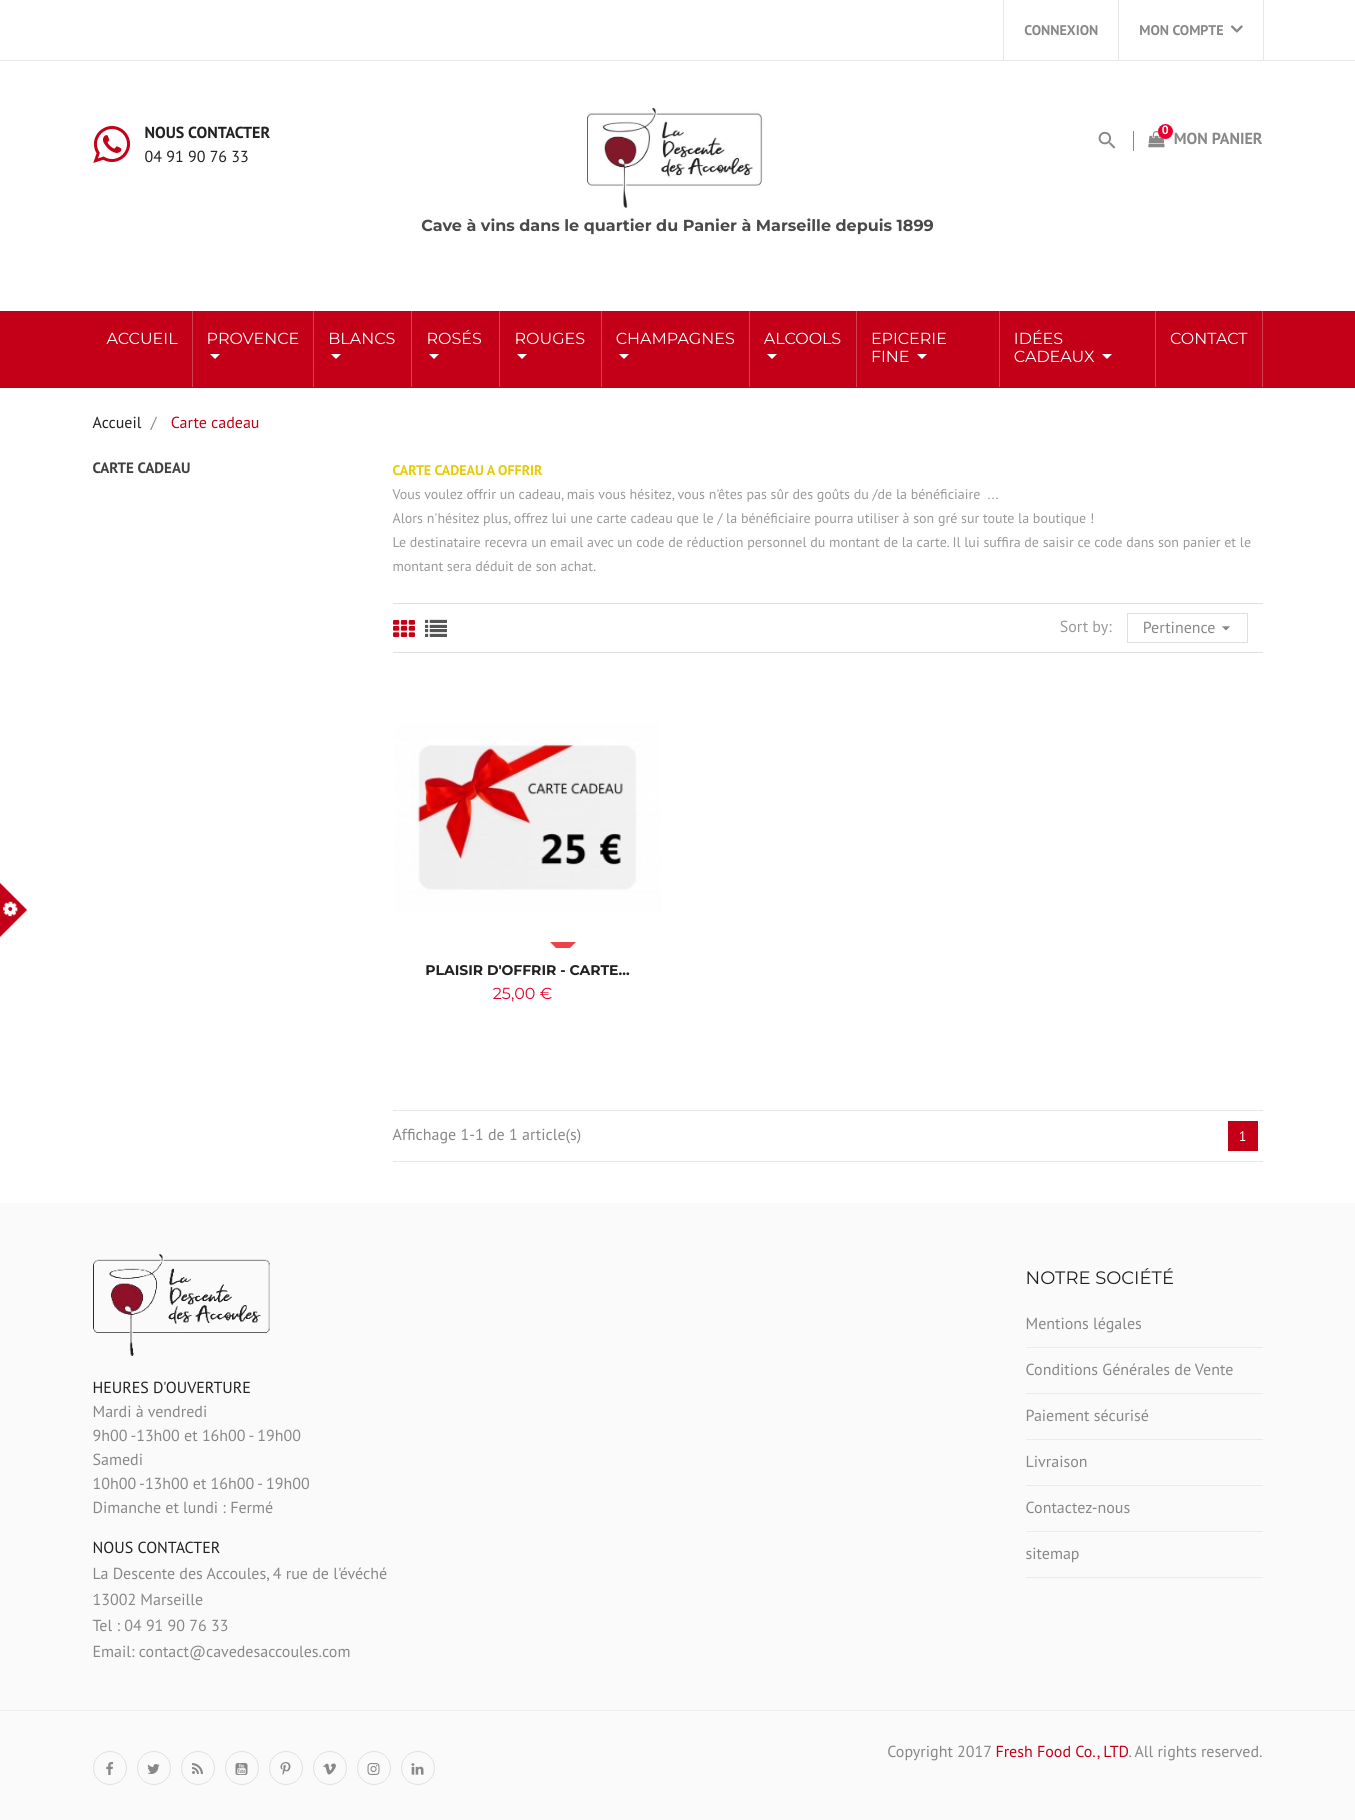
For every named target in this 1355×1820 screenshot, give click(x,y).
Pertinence (1189, 626)
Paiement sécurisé (1087, 1416)
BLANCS (361, 339)
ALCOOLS (802, 339)
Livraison (1057, 1462)
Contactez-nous (1078, 1508)
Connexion (1061, 30)
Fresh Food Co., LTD (1061, 1752)
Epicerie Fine (909, 348)
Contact (1208, 339)
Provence (253, 339)
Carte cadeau (142, 468)
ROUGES (549, 339)
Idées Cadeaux (1056, 348)
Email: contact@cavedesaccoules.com (222, 1652)
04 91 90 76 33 (197, 157)
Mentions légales (1084, 1324)
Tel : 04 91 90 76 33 (161, 1626)
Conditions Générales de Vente (1130, 1370)
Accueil (142, 339)
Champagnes (675, 339)
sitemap (1053, 1554)
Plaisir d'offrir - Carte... (527, 970)
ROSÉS (453, 339)
